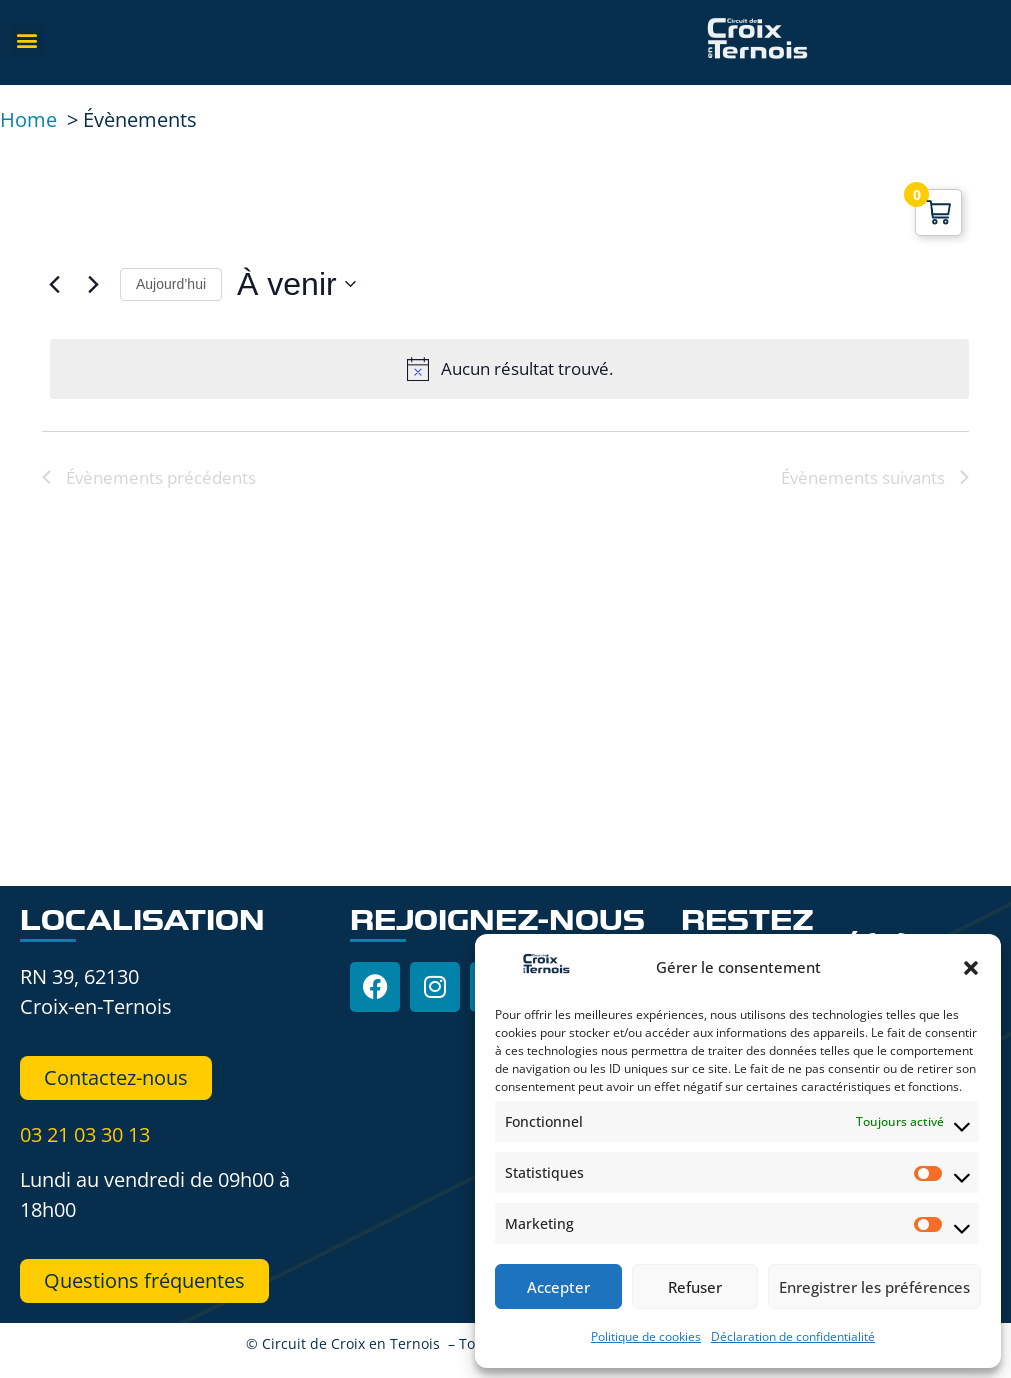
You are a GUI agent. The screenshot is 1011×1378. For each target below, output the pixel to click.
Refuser (695, 1287)
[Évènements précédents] (54, 284)
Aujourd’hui (171, 284)
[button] (971, 968)
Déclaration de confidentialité (793, 1336)
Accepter (558, 1287)
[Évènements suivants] (93, 284)
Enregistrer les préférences (874, 1287)
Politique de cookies (646, 1336)
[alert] (509, 369)
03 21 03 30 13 (85, 1134)
